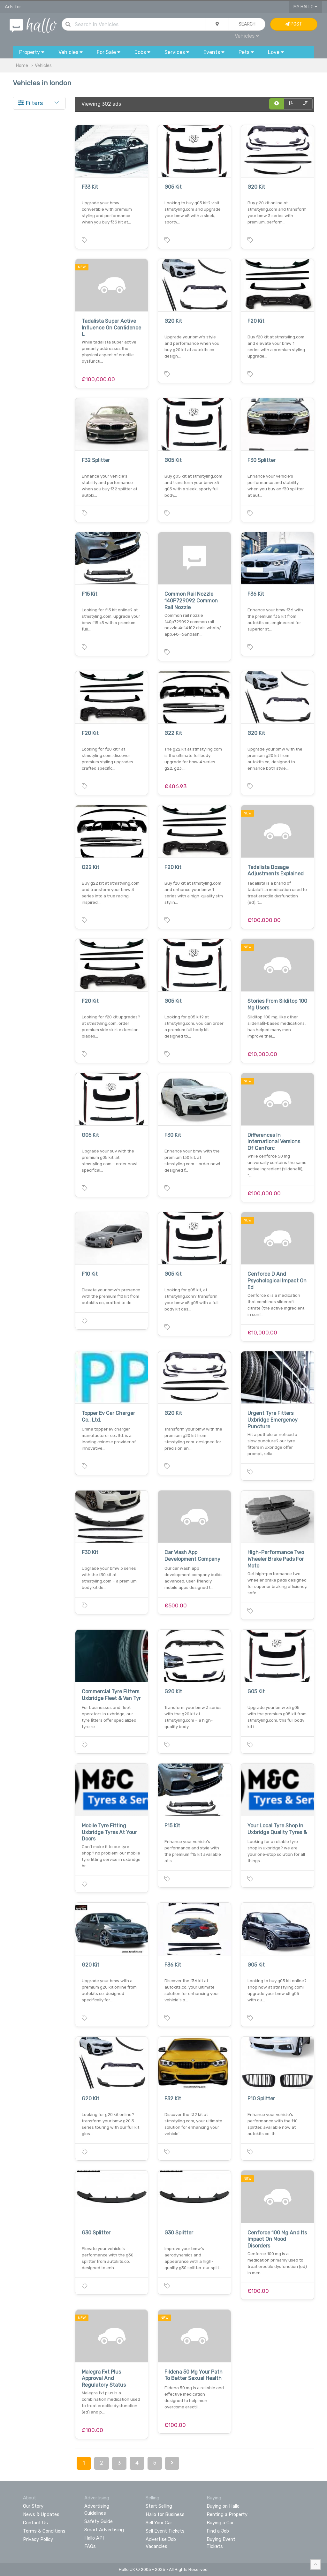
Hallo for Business (165, 2514)
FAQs (90, 2546)
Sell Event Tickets (165, 2531)
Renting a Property (227, 2514)
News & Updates (41, 2514)
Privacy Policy (38, 2539)
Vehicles (247, 36)
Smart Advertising (104, 2530)
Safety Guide (98, 2521)
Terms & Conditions (44, 2531)
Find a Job (218, 2531)
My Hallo (305, 7)
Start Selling (159, 2506)
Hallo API (94, 2538)
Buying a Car (220, 2523)
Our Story (33, 2506)
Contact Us (35, 2523)
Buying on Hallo (223, 2506)
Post (293, 24)
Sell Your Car (159, 2523)
